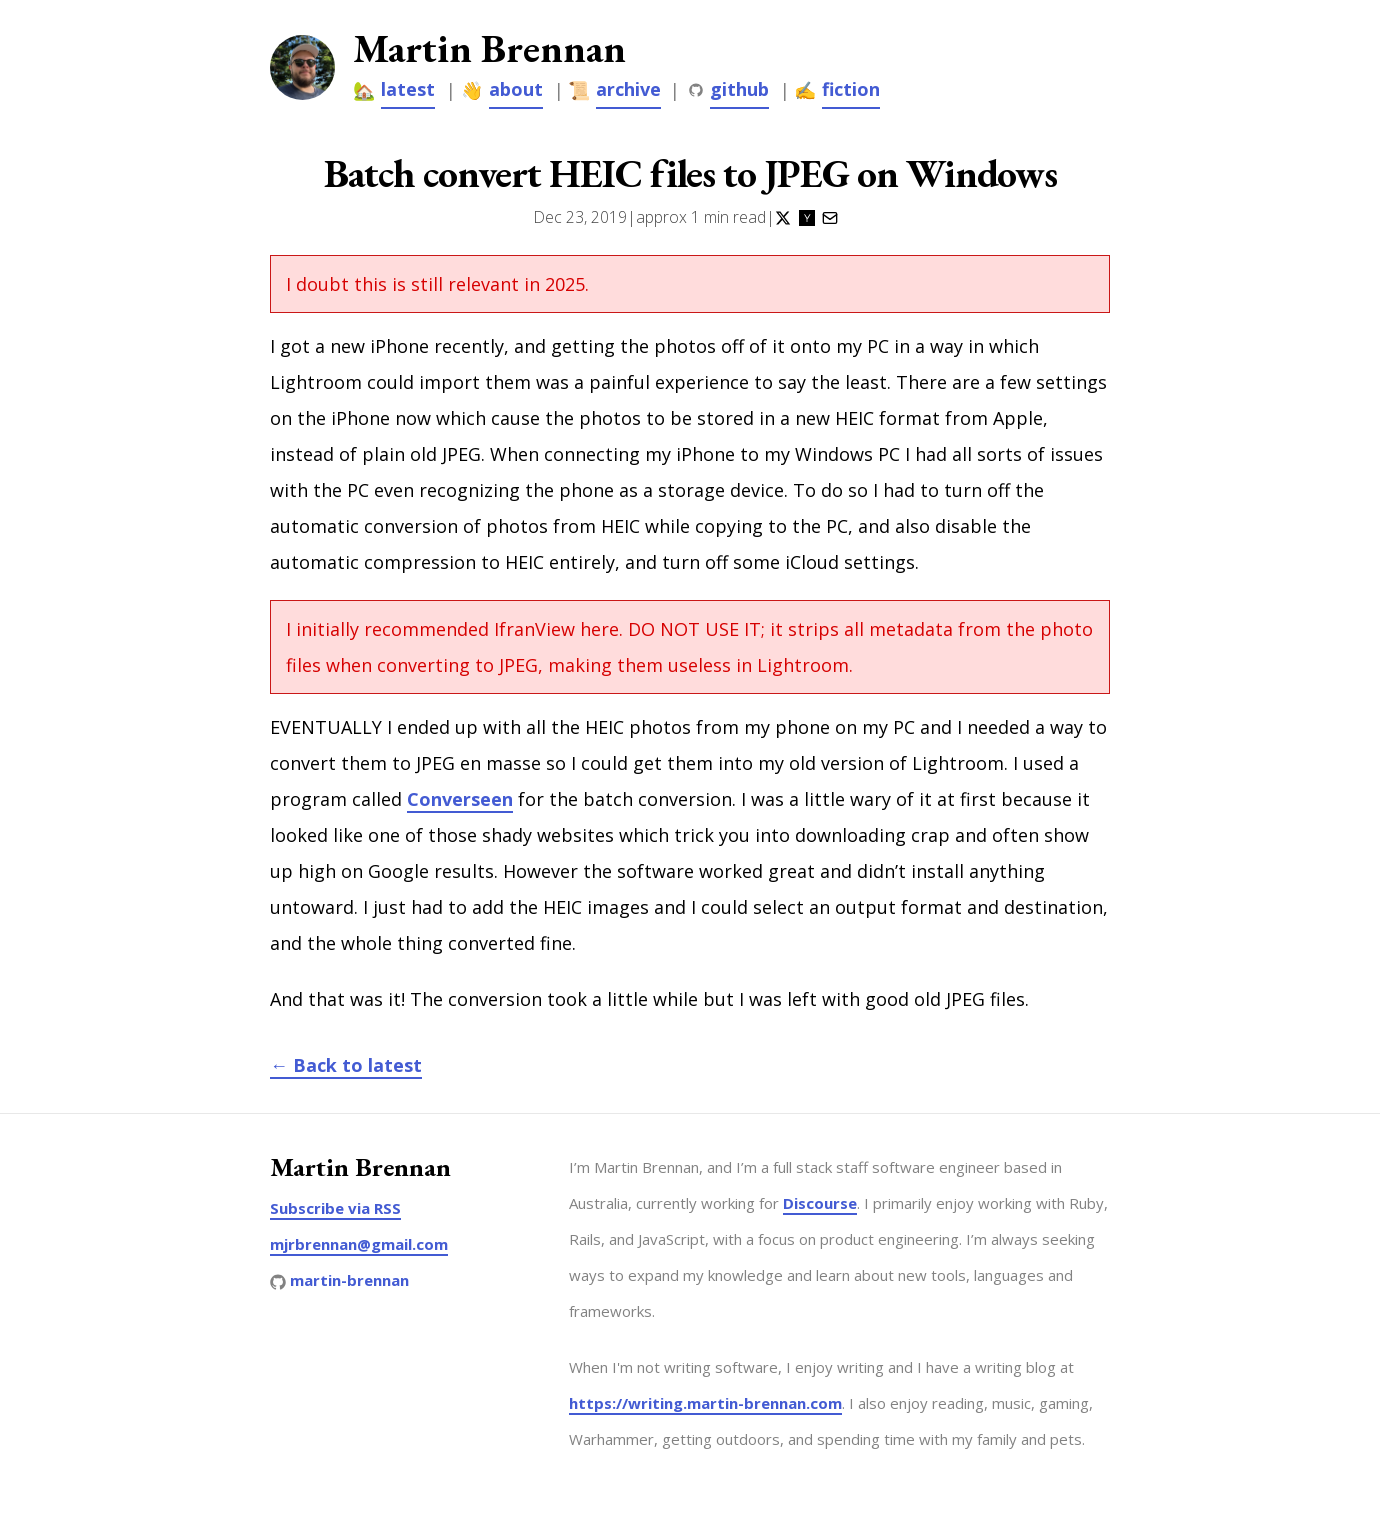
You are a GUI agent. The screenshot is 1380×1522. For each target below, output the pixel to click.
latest (408, 89)
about (516, 89)
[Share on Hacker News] (807, 217)
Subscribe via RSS (335, 1208)
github (739, 89)
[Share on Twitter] (783, 217)
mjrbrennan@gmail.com (359, 1244)
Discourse (820, 1203)
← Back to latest (346, 1065)
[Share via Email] (830, 217)
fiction (851, 89)
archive (628, 89)
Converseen (460, 799)
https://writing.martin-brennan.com (705, 1403)
